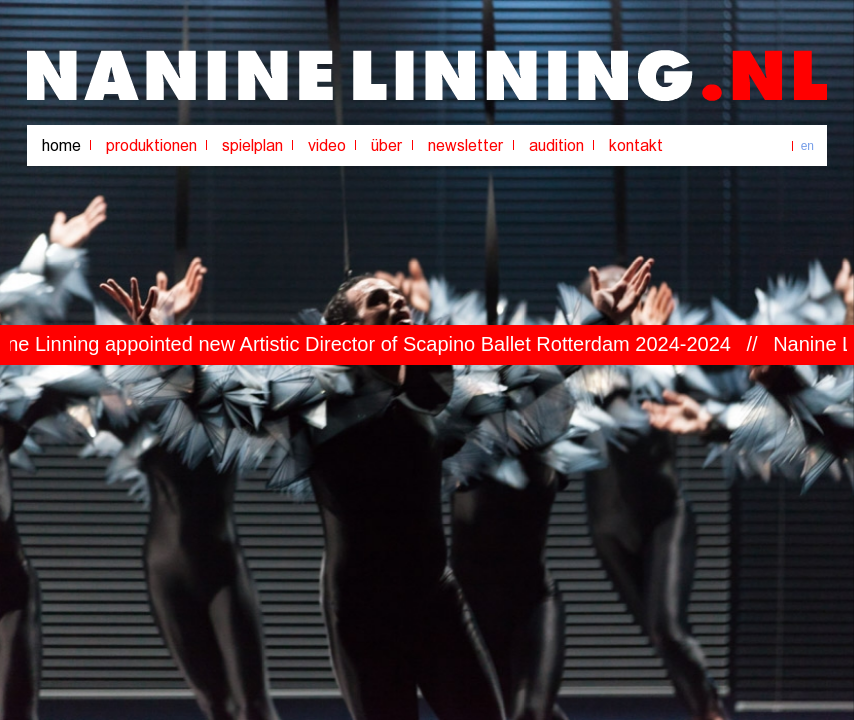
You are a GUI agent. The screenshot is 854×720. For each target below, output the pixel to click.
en (807, 146)
